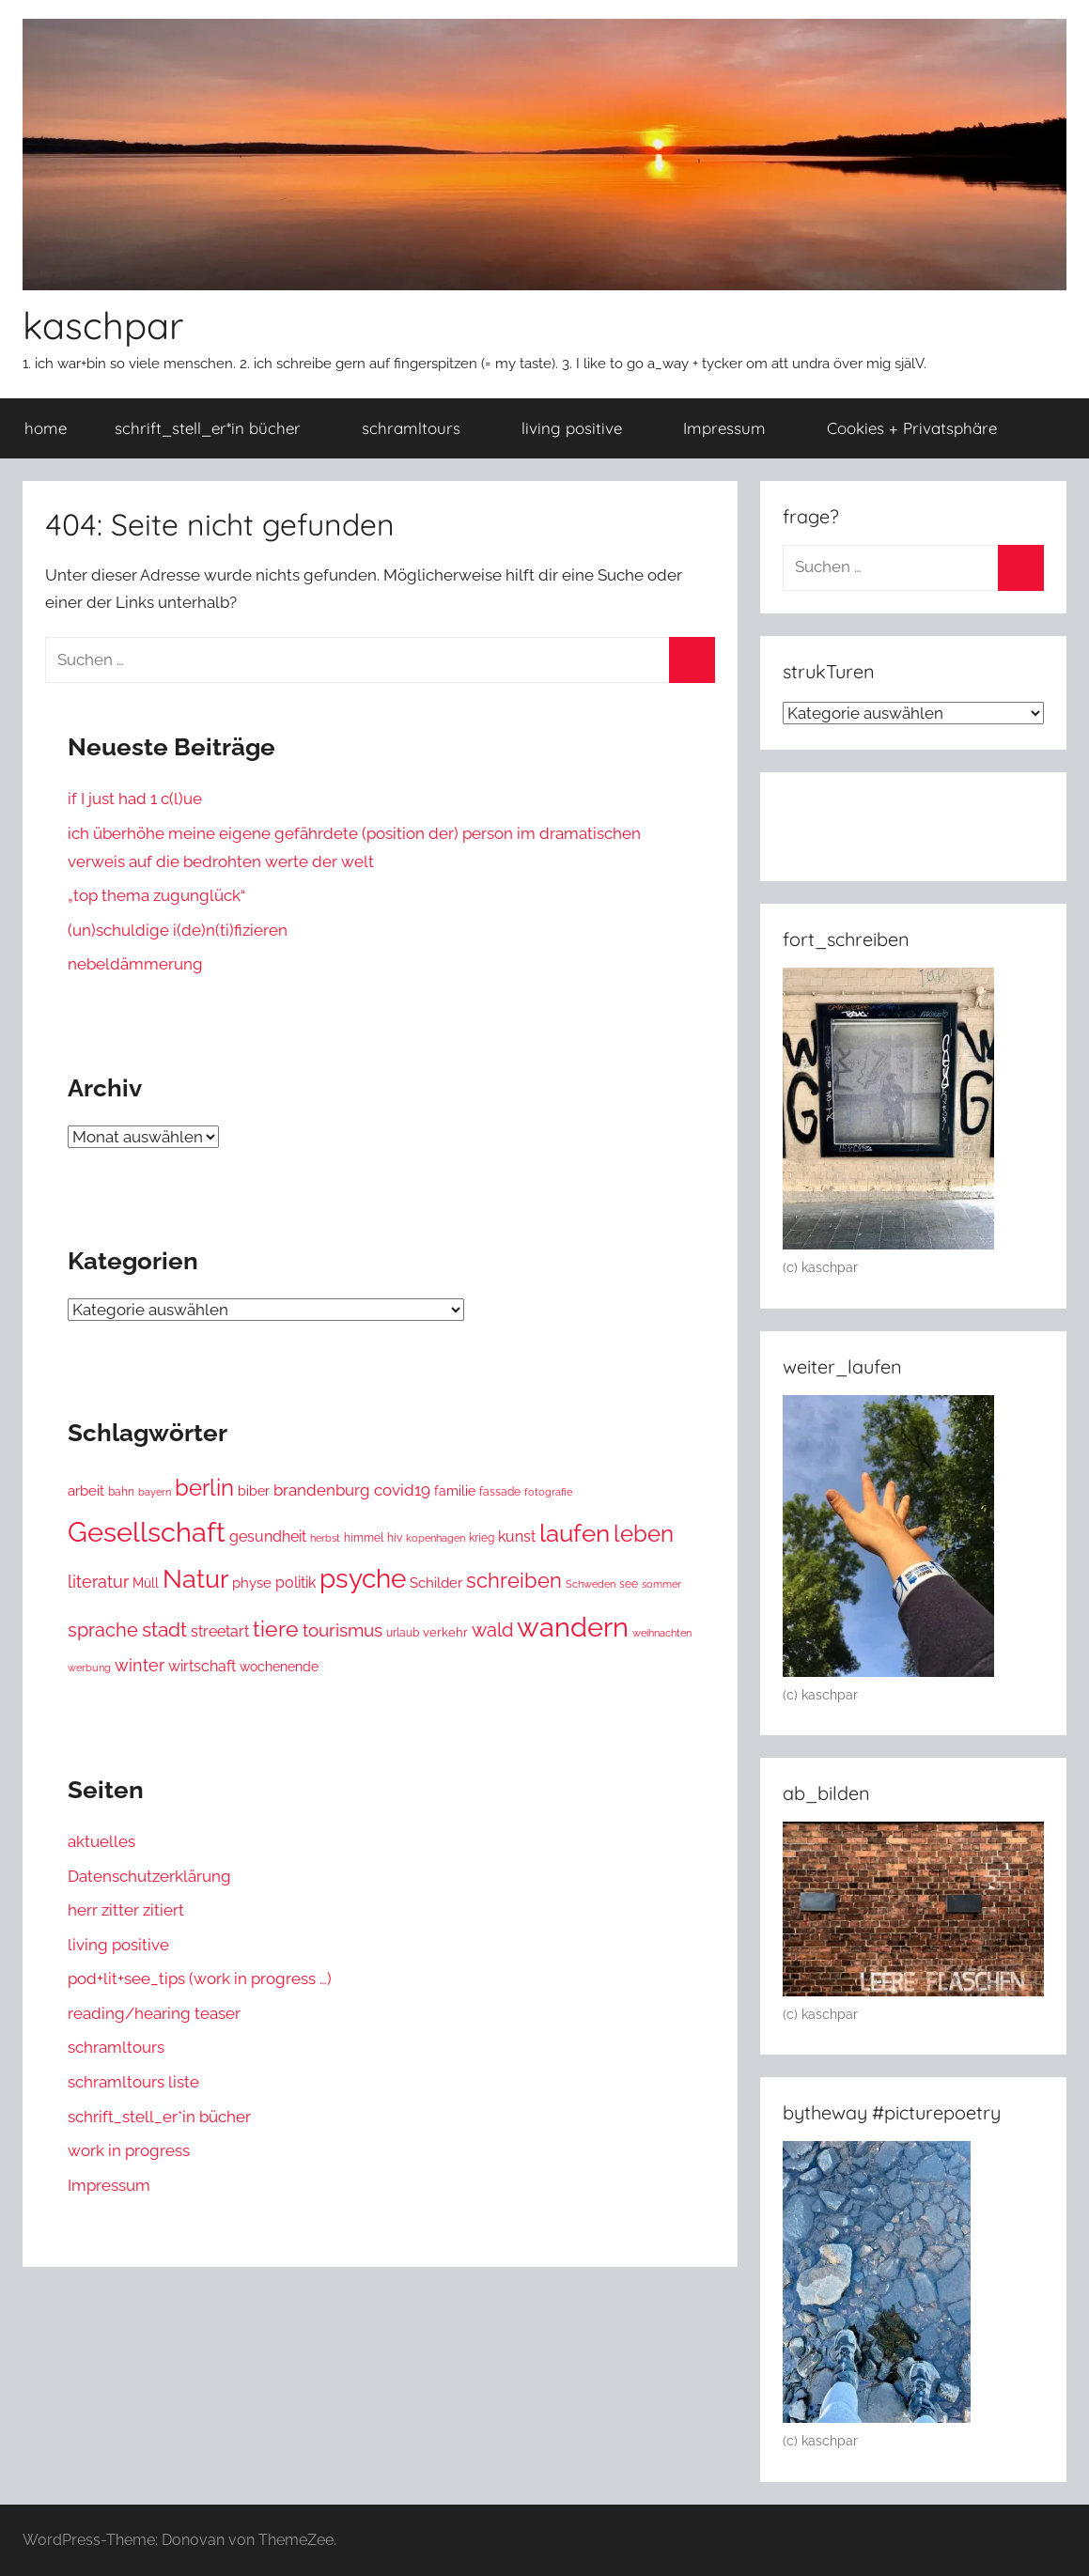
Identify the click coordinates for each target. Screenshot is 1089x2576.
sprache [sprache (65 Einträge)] (103, 1630)
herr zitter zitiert (126, 1910)
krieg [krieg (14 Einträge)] (481, 1537)
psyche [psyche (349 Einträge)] (362, 1578)
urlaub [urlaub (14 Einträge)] (402, 1632)
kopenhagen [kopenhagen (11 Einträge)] (435, 1538)
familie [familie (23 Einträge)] (454, 1490)
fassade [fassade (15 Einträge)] (500, 1491)
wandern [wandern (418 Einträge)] (573, 1626)
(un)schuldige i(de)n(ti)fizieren (178, 930)
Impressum (734, 428)
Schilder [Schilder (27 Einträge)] (436, 1583)
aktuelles (101, 1841)
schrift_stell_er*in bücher (218, 428)
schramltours (421, 428)
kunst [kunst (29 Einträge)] (517, 1536)
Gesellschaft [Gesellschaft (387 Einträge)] (147, 1532)
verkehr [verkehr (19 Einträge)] (445, 1631)
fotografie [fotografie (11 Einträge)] (548, 1491)
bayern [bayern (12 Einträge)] (154, 1492)
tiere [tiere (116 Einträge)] (276, 1629)
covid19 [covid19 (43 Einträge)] (402, 1490)
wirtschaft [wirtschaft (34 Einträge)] (202, 1666)
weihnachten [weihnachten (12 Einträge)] (662, 1633)
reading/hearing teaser (154, 2013)
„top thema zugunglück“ (156, 895)
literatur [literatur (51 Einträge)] (98, 1581)
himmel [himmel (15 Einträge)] (363, 1537)
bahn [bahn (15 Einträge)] (121, 1491)
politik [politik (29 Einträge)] (295, 1582)
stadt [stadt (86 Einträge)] (164, 1629)
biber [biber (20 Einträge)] (254, 1490)
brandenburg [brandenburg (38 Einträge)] (321, 1490)
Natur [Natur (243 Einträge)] (195, 1578)
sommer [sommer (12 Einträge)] (661, 1584)
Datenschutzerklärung (149, 1876)
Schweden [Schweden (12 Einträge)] (590, 1584)
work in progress (129, 2150)
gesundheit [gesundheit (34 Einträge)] (267, 1536)
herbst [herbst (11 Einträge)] (325, 1538)
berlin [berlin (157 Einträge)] (204, 1487)
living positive (582, 428)
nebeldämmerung (135, 963)
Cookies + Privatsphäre (922, 428)
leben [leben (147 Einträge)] (644, 1534)
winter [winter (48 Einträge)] (139, 1665)
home (45, 428)
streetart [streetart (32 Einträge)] (220, 1631)
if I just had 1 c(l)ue (135, 798)
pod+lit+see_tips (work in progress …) (200, 1978)
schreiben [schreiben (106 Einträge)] (514, 1580)
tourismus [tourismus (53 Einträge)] (342, 1630)
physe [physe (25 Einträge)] (252, 1583)
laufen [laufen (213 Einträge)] (574, 1533)
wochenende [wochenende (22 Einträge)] (279, 1666)
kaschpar (103, 325)
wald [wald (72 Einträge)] (492, 1630)
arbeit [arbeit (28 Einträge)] (86, 1490)
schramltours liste (133, 2081)
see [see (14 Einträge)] (628, 1584)
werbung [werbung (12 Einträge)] (89, 1668)
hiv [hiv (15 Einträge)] (394, 1537)
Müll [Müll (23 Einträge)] (145, 1583)
